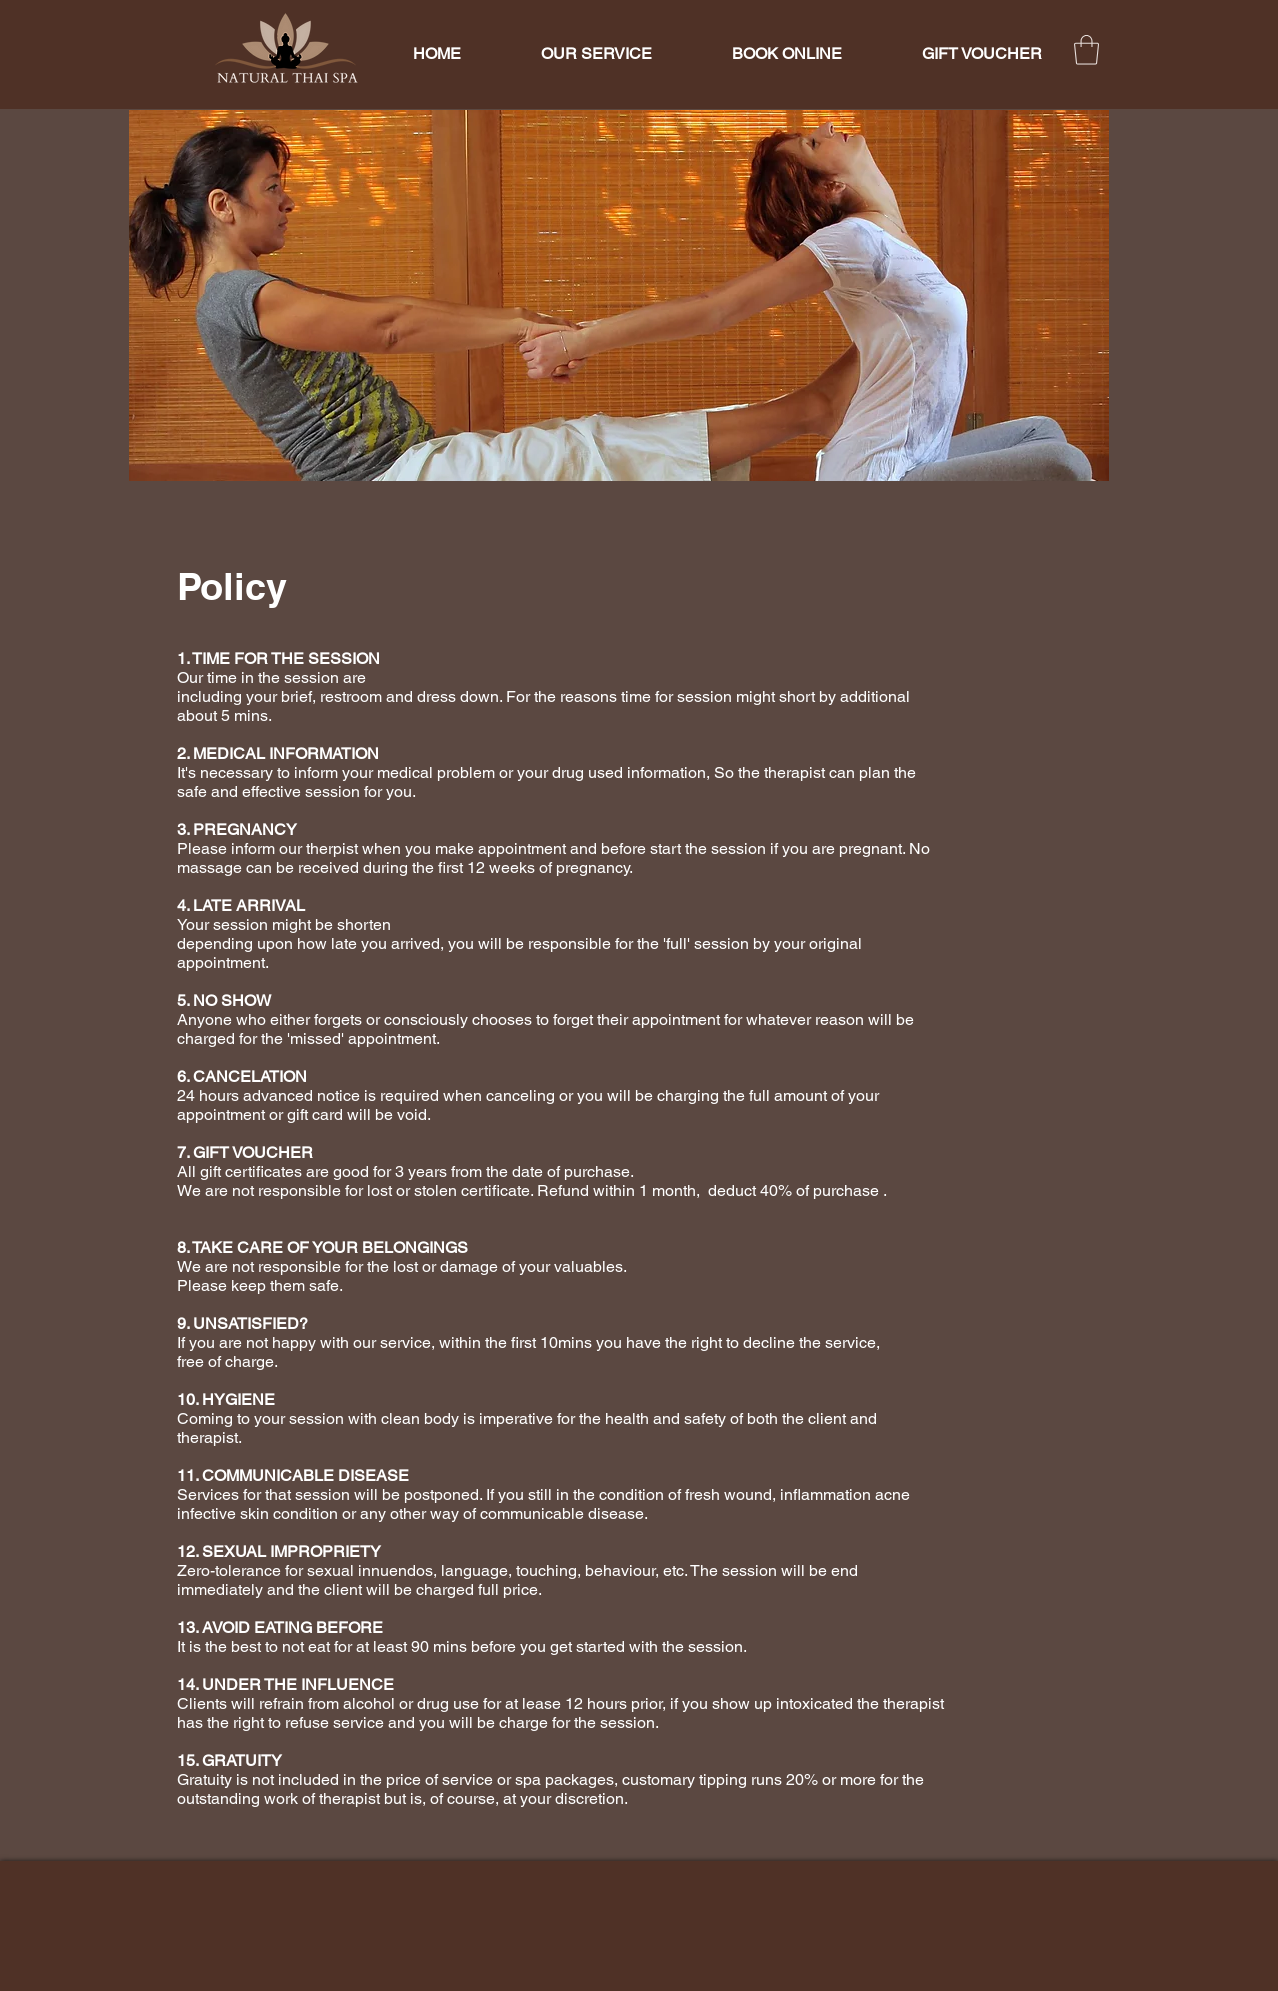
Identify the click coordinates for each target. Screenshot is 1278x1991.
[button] (1086, 50)
